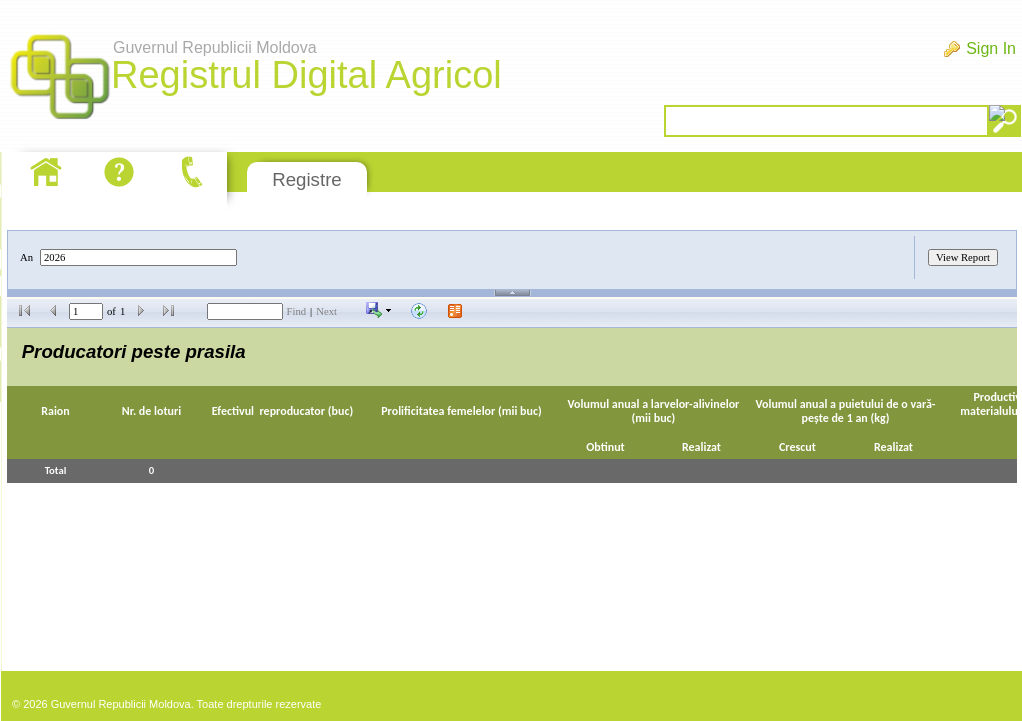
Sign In (991, 48)
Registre (306, 179)
